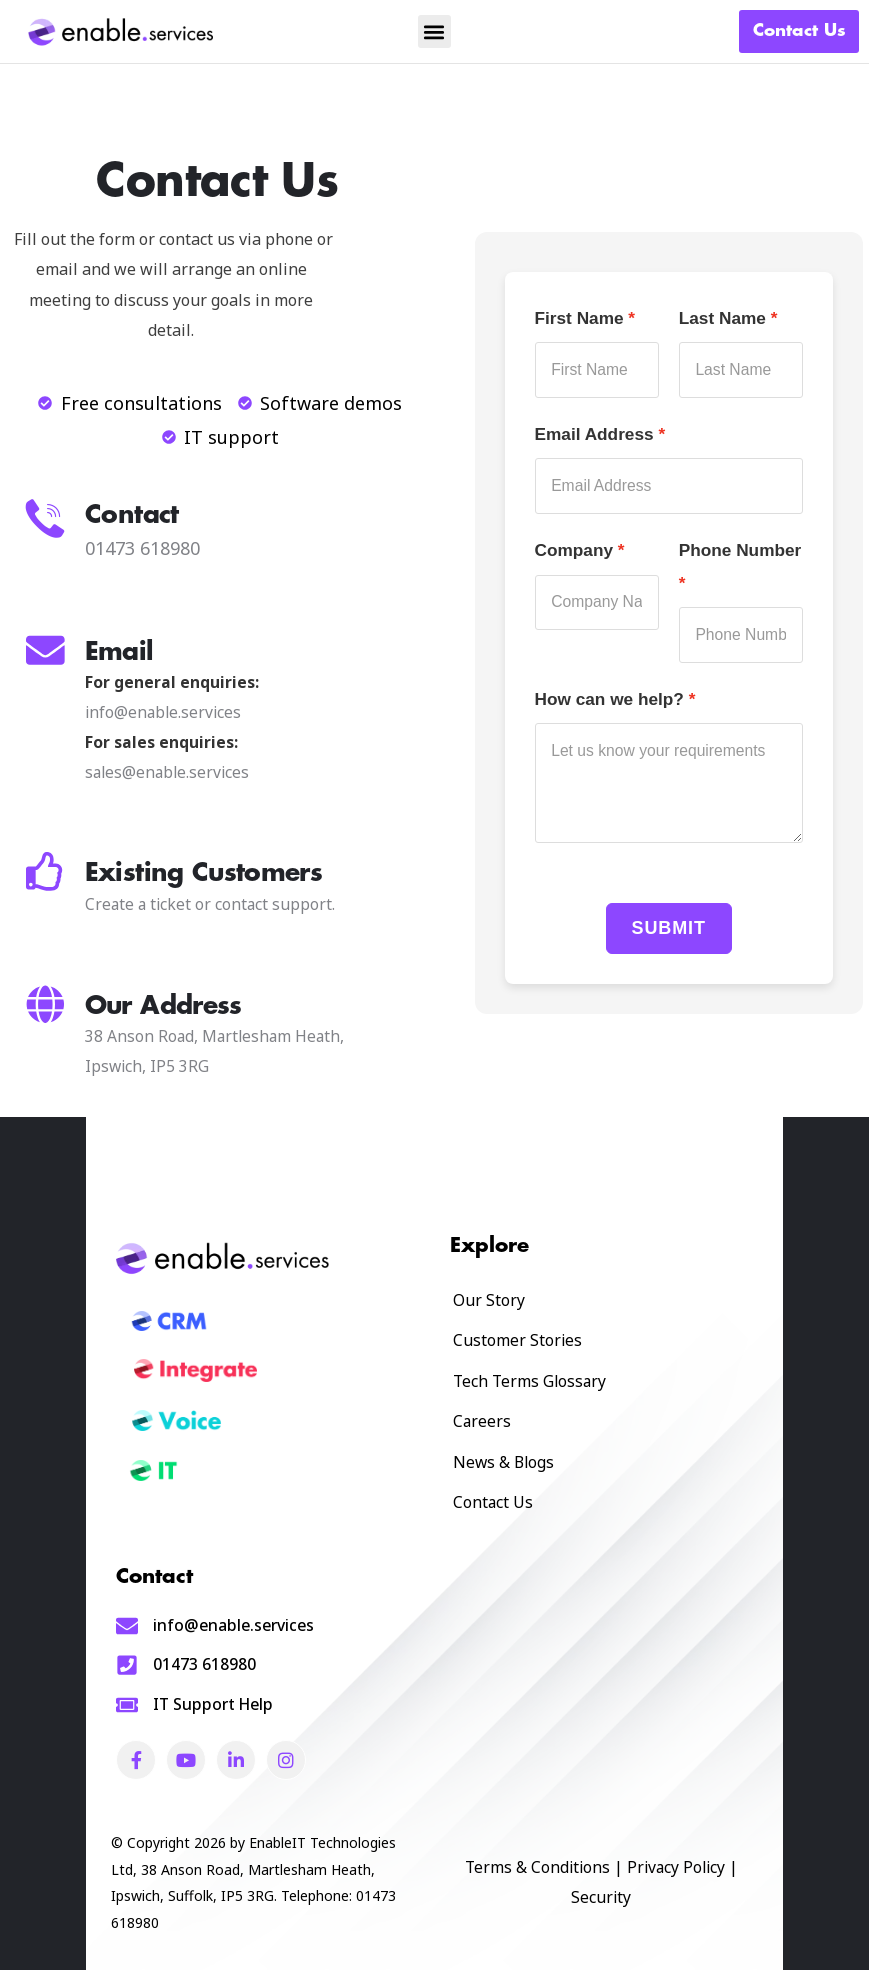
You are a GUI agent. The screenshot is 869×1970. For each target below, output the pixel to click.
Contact (132, 514)
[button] (434, 31)
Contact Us (493, 1502)
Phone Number (740, 550)
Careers (482, 1421)
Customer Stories (517, 1340)
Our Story (489, 1300)
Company (574, 550)
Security (601, 1897)
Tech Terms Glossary (529, 1381)
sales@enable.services (167, 772)
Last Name (722, 318)
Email (119, 651)
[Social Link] (136, 1760)
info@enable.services (163, 712)
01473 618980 (204, 1664)
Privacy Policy (676, 1867)
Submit (669, 928)
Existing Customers (203, 872)
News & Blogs (503, 1462)
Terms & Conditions (537, 1867)
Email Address (594, 434)
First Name (579, 318)
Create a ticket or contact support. (210, 904)
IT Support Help (213, 1704)
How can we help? (609, 699)
